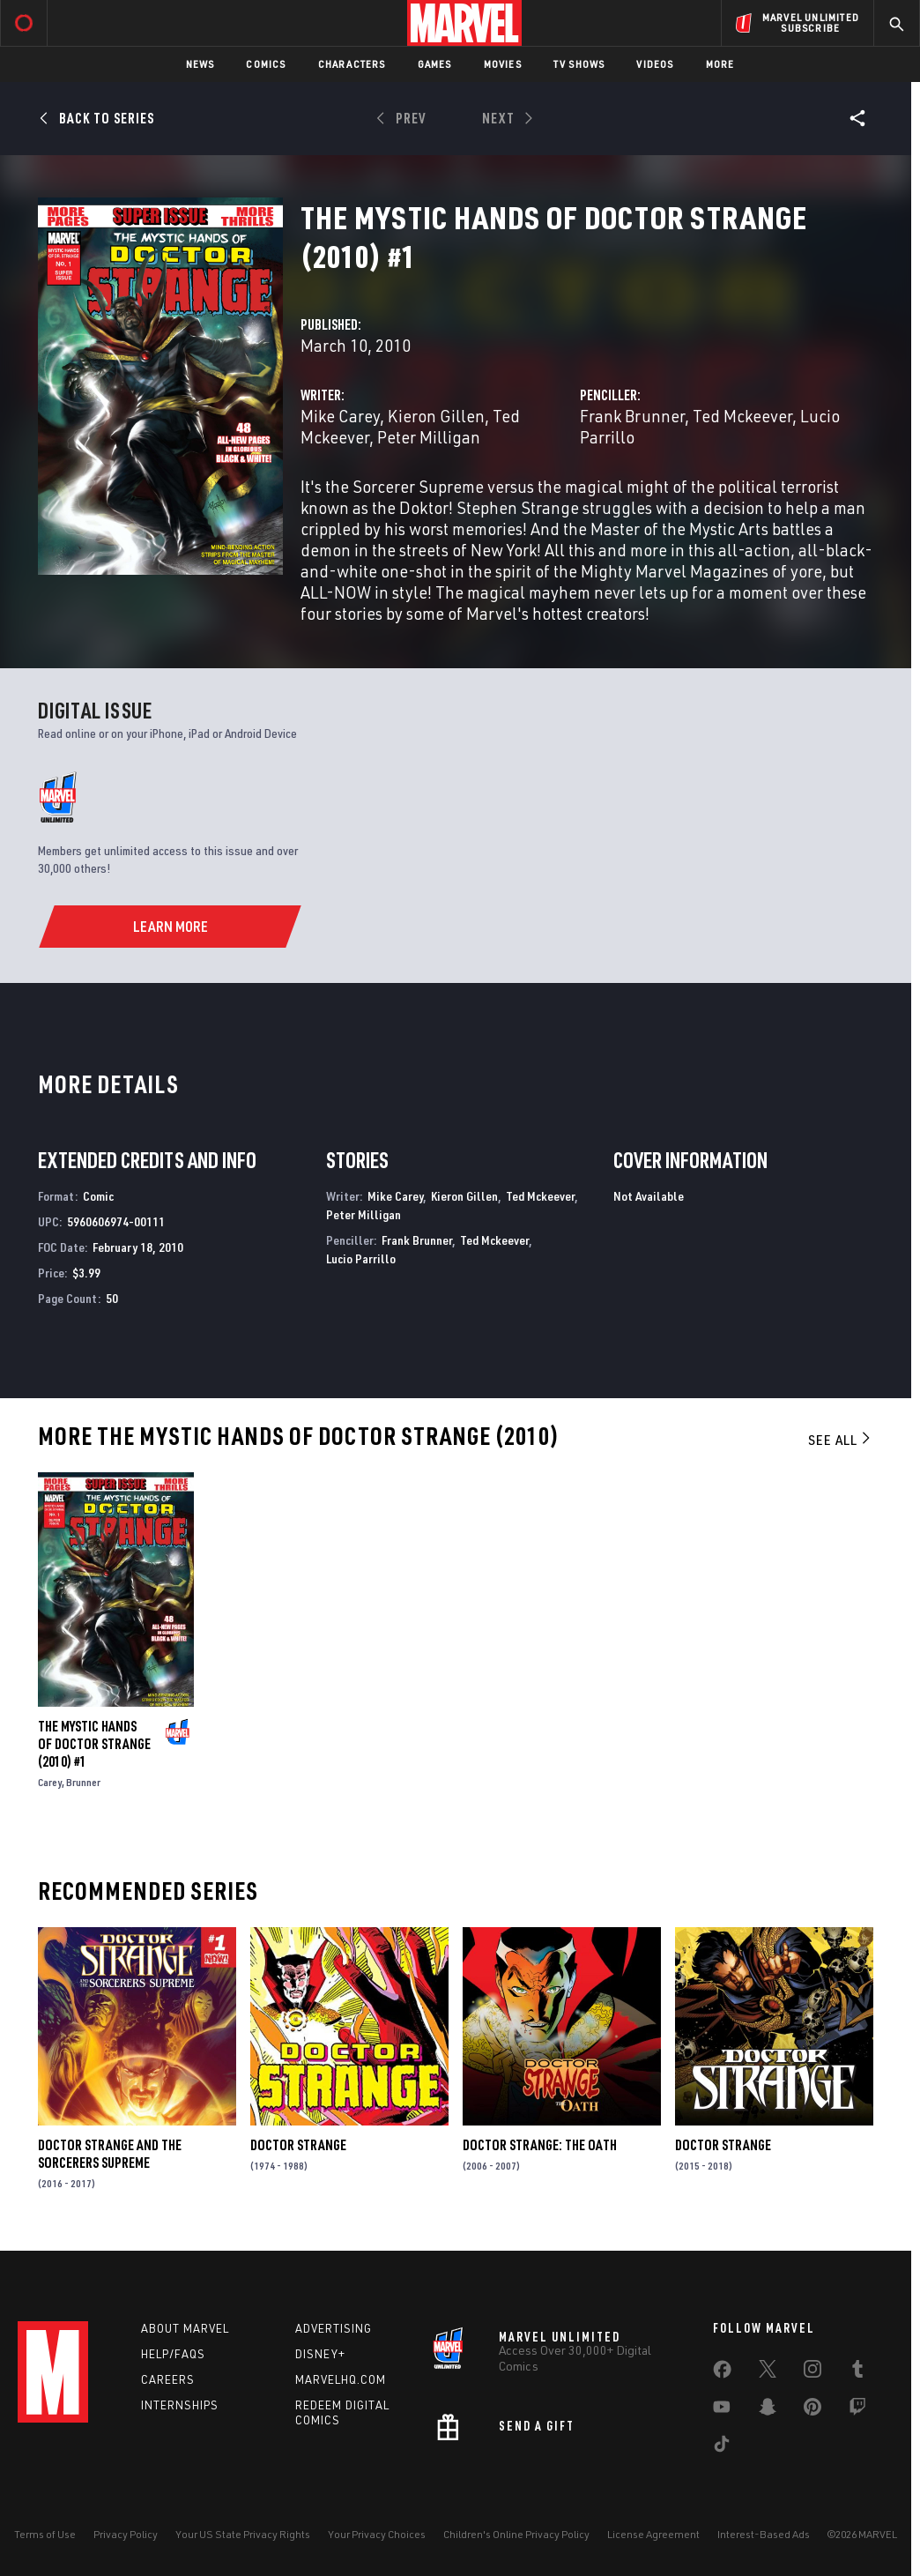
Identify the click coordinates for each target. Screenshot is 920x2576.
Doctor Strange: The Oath (540, 2145)
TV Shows (579, 64)
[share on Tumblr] (857, 2372)
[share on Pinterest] (812, 2410)
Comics (266, 64)
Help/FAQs (173, 2354)
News (200, 64)
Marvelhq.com (340, 2379)
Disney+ (320, 2354)
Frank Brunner (632, 416)
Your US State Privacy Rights (242, 2534)
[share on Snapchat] (767, 2410)
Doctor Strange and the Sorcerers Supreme (110, 2153)
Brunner (83, 1782)
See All (840, 1439)
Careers (168, 2379)
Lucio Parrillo (361, 1258)
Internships (180, 2405)
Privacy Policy (125, 2534)
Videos (654, 64)
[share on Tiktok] (722, 2447)
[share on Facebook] (722, 2373)
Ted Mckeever (742, 416)
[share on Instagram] (812, 2372)
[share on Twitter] (767, 2372)
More (720, 64)
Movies (503, 64)
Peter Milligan (428, 437)
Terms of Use (45, 2534)
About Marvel (185, 2328)
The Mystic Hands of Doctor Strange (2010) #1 (94, 1743)
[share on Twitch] (857, 2410)
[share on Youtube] (722, 2410)
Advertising (333, 2328)
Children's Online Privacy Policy (516, 2534)
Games (435, 64)
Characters (352, 64)
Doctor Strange (298, 2145)
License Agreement (653, 2534)
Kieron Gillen (436, 416)
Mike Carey (340, 416)
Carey (50, 1782)
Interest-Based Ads (763, 2534)
